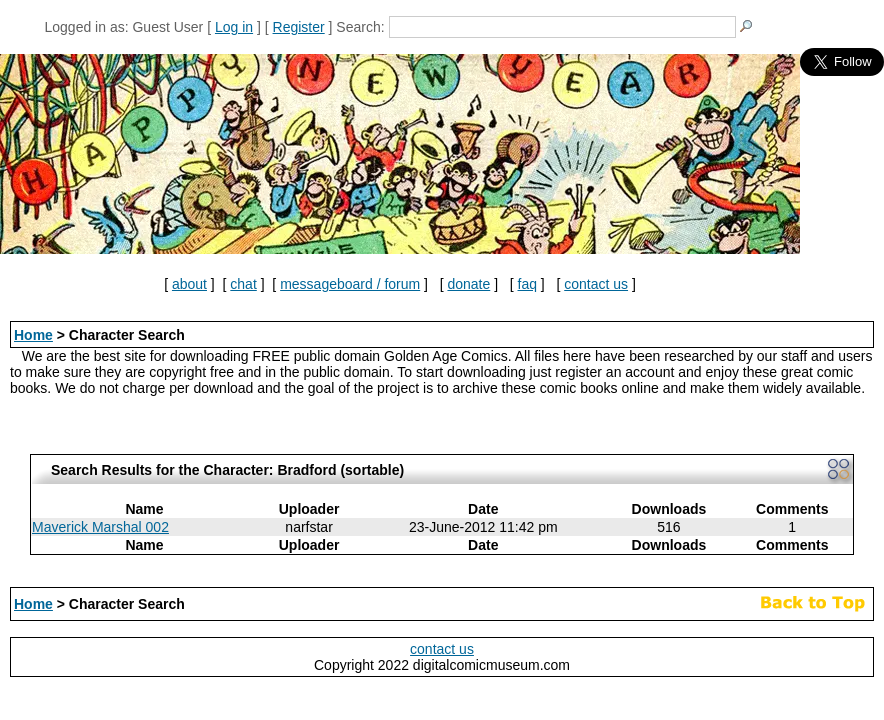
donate (468, 284)
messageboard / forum (350, 284)
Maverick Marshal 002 (100, 527)
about (189, 284)
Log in (234, 27)
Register (299, 27)
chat (243, 284)
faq (527, 284)
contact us (596, 284)
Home (33, 335)
